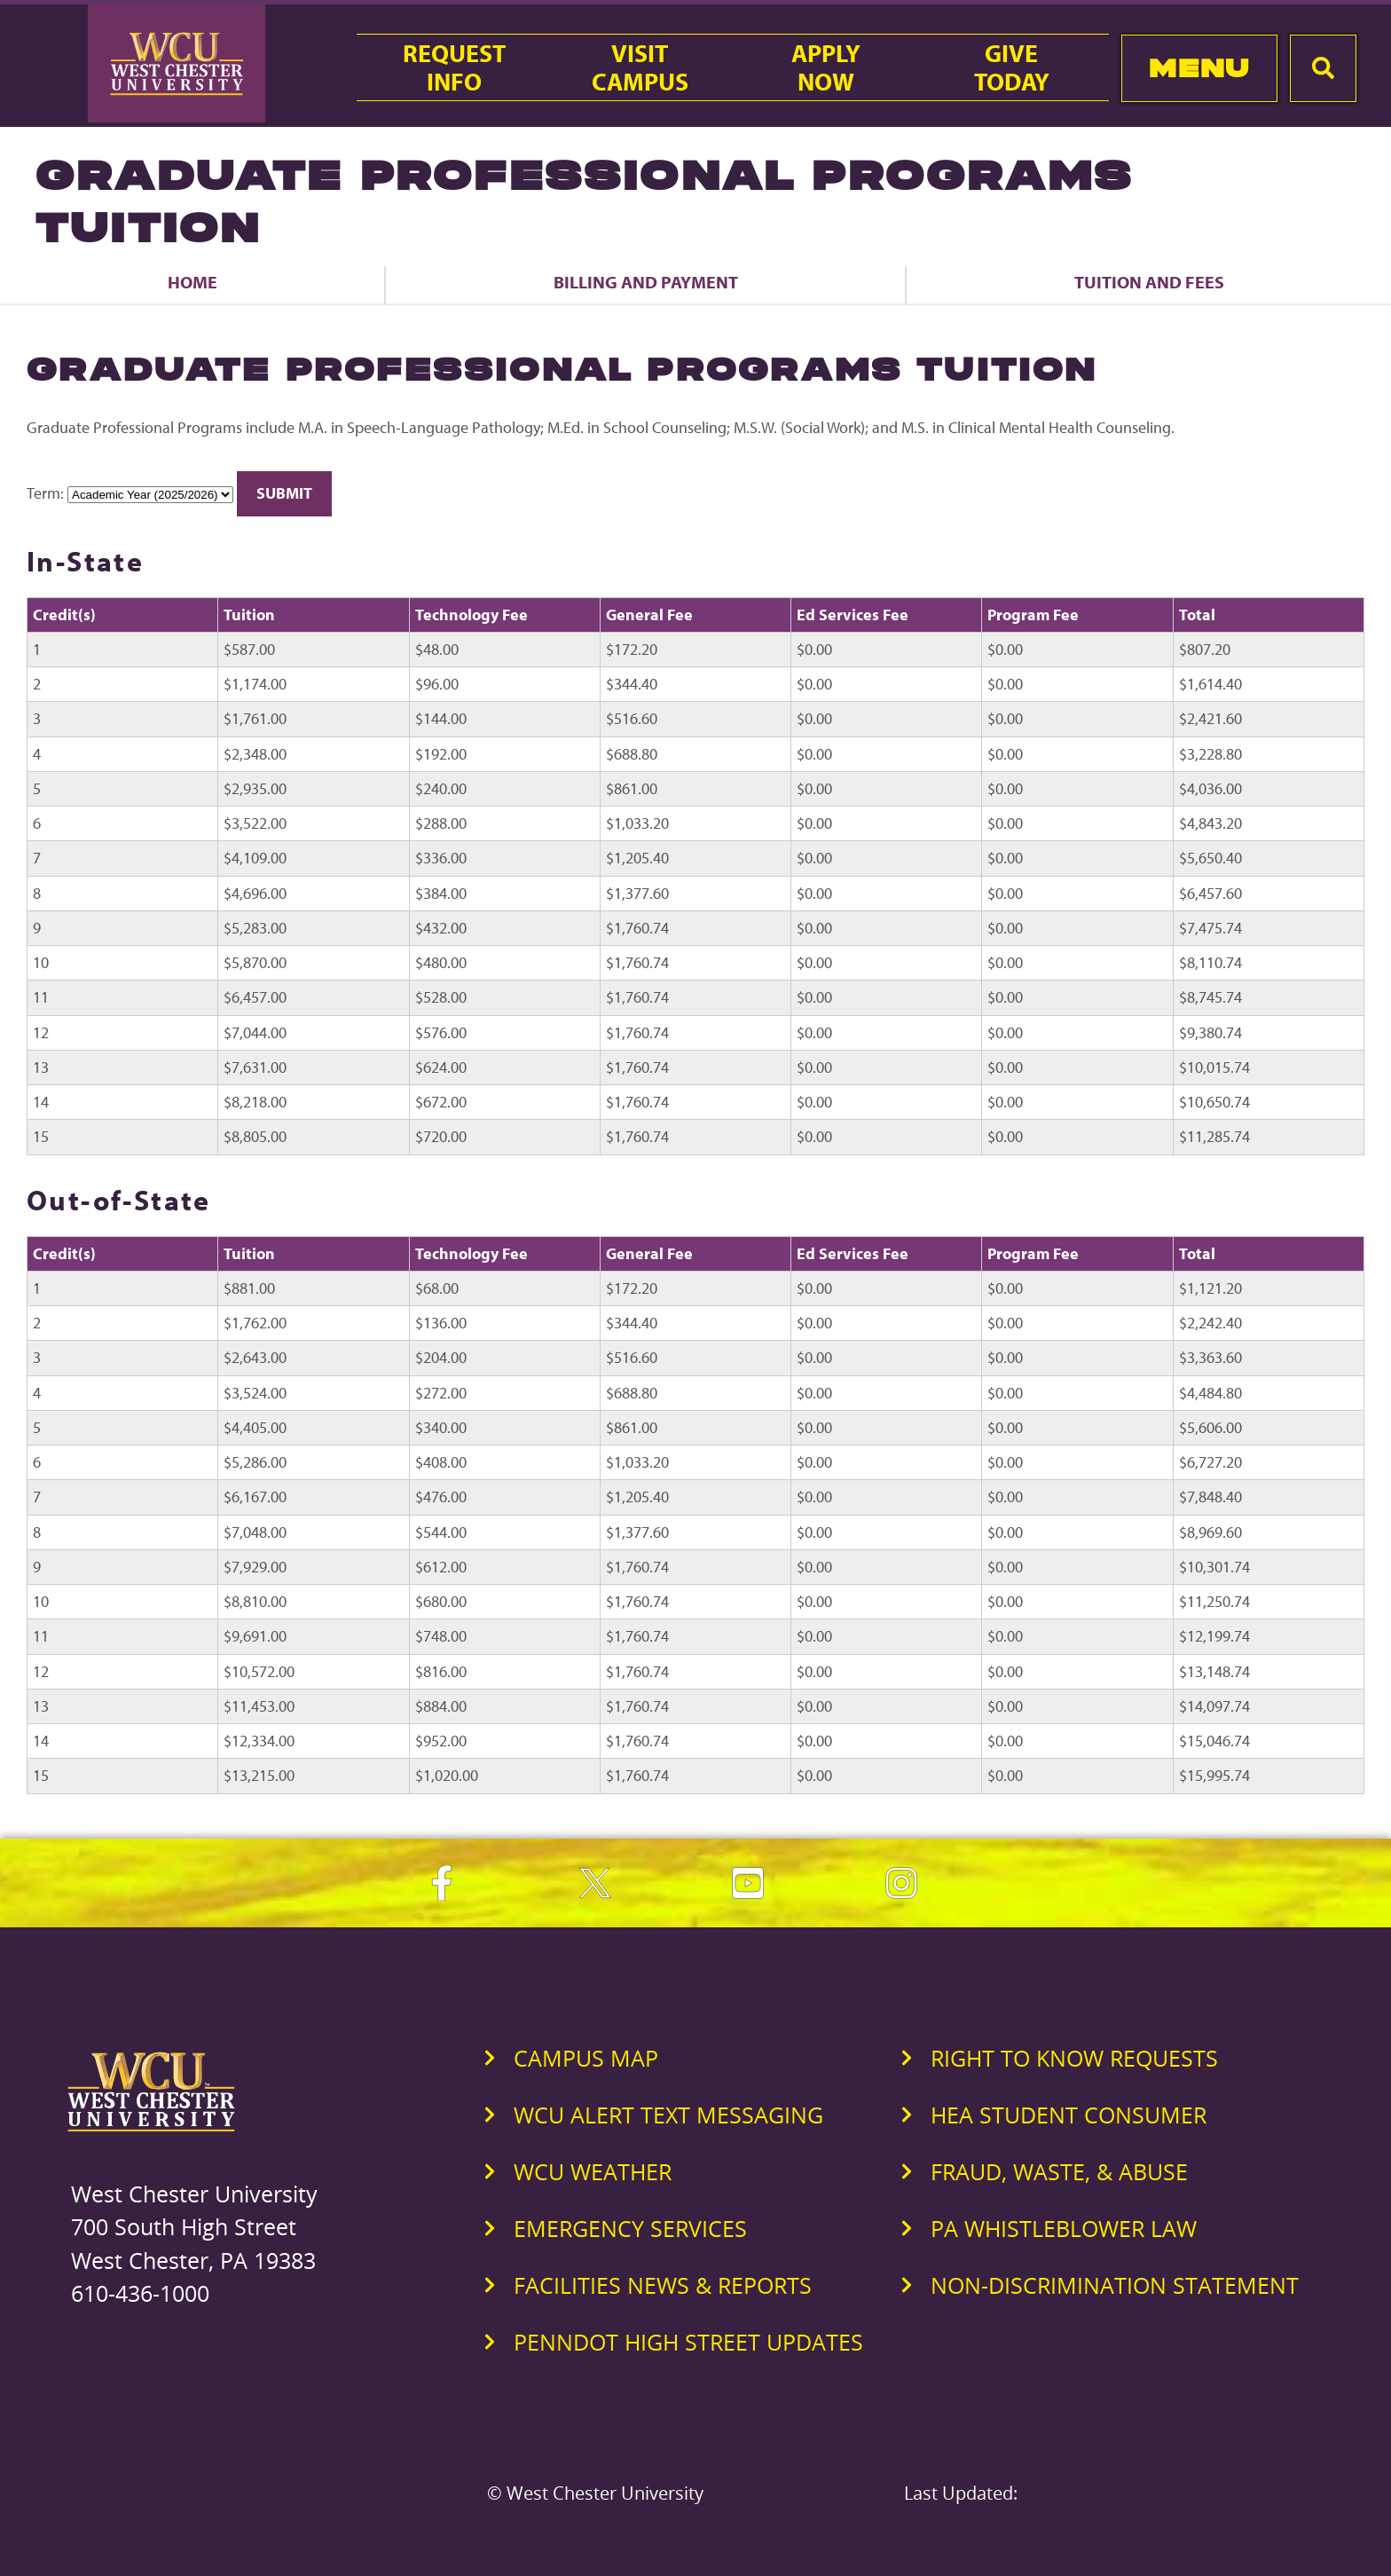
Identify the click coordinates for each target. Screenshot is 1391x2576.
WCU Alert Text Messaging (668, 2114)
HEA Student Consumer (1068, 2114)
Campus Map (586, 2058)
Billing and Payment (646, 282)
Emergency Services (630, 2228)
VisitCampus (640, 67)
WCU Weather (593, 2171)
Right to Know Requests (1074, 2058)
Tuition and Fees (1149, 282)
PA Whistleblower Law (1064, 2228)
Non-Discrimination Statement (1115, 2285)
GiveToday (1011, 67)
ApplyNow (826, 67)
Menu (1199, 67)
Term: (45, 493)
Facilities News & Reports (663, 2285)
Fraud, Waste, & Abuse (1059, 2171)
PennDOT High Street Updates (688, 2342)
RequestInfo (454, 67)
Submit (284, 493)
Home (192, 282)
